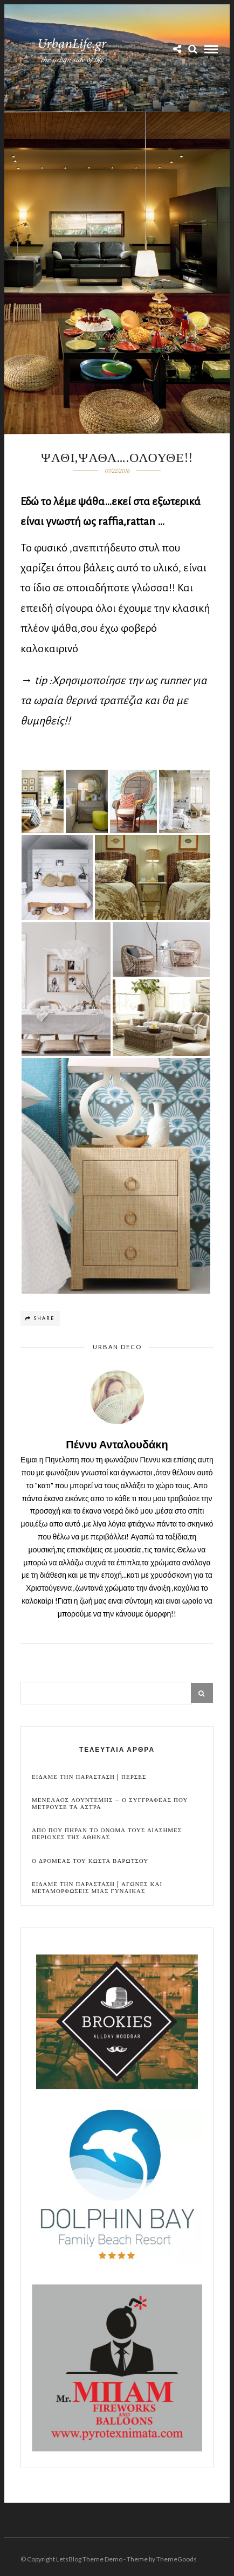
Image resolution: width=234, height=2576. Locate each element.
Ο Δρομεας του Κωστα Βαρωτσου (90, 1860)
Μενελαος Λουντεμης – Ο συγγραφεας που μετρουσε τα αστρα (110, 1804)
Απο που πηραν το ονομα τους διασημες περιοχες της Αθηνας (107, 1834)
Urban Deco (117, 1346)
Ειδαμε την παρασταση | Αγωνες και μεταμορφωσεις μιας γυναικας (97, 1888)
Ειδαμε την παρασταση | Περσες (89, 1776)
